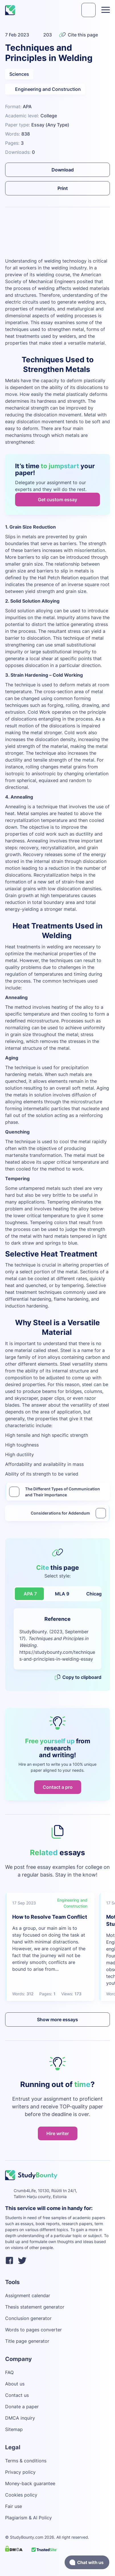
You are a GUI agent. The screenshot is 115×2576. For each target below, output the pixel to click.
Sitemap (14, 2429)
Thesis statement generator (34, 2307)
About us (14, 2384)
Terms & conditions (25, 2461)
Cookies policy (21, 2495)
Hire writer (57, 2133)
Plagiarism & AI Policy (28, 2517)
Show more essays (57, 2019)
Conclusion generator (28, 2318)
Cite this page (78, 34)
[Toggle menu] (105, 10)
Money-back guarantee (30, 2483)
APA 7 (30, 1594)
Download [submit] (58, 169)
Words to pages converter (33, 2329)
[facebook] (9, 2261)
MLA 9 (62, 1594)
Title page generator (27, 2341)
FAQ (9, 2372)
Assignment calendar (27, 2295)
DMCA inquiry (20, 2418)
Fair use (13, 2506)
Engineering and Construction (45, 89)
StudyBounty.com (26, 2537)
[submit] (88, 10)
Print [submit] (58, 188)
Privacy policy (20, 2472)
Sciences (19, 74)
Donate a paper (22, 2406)
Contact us (17, 2395)
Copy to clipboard (77, 1677)
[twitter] (22, 2261)
